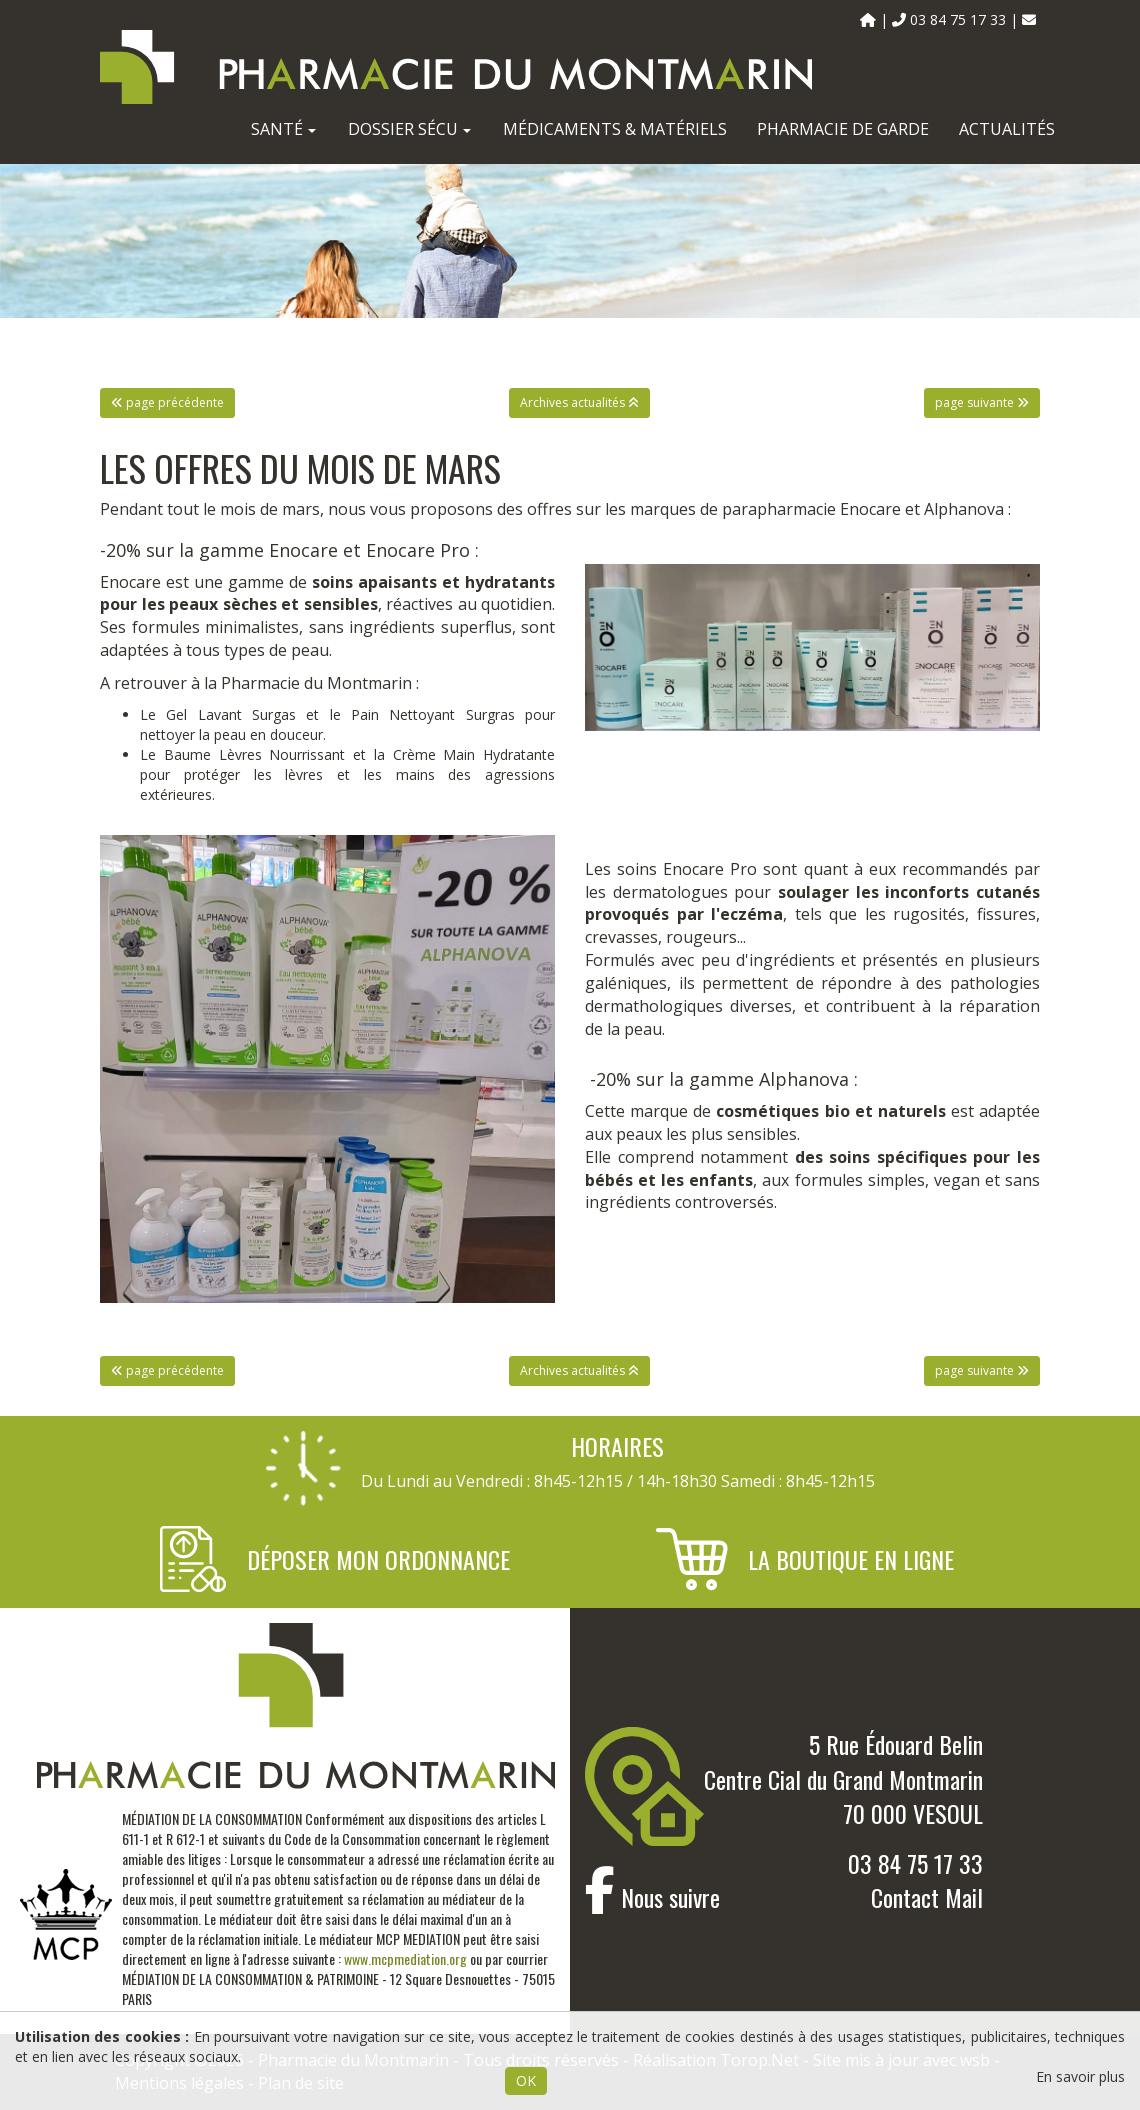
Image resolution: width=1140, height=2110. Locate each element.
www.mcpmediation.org (405, 1958)
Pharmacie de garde (843, 129)
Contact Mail (927, 1897)
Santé (283, 129)
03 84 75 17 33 (915, 1863)
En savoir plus (1080, 2076)
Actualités (1007, 129)
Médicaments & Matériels (615, 129)
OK (526, 2080)
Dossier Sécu (409, 129)
